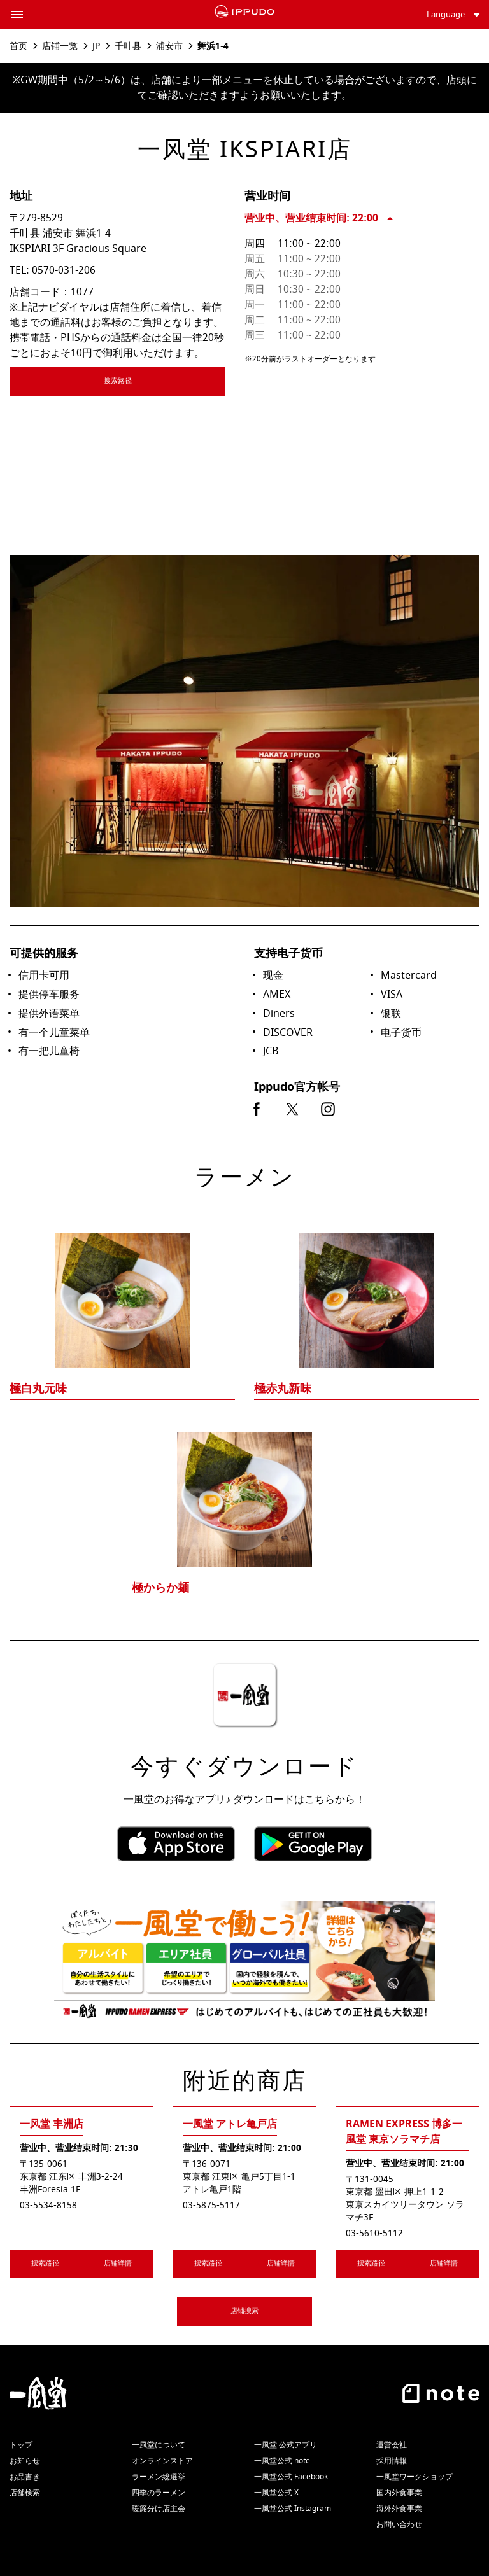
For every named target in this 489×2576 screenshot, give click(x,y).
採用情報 (391, 2461)
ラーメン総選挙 (158, 2476)
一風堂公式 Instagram (292, 2508)
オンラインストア (162, 2461)
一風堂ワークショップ (414, 2476)
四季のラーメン (158, 2492)
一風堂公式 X (276, 2492)
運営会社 (391, 2445)
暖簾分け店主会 (158, 2508)
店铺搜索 (244, 2310)
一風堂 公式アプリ (285, 2445)
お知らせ (25, 2461)
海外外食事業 (399, 2508)
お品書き (25, 2476)
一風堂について (158, 2445)
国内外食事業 (399, 2492)
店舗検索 (25, 2492)
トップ (21, 2445)
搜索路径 (155, 383)
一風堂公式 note (282, 2461)
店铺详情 (118, 2263)
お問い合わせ (399, 2524)
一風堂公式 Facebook (291, 2476)
